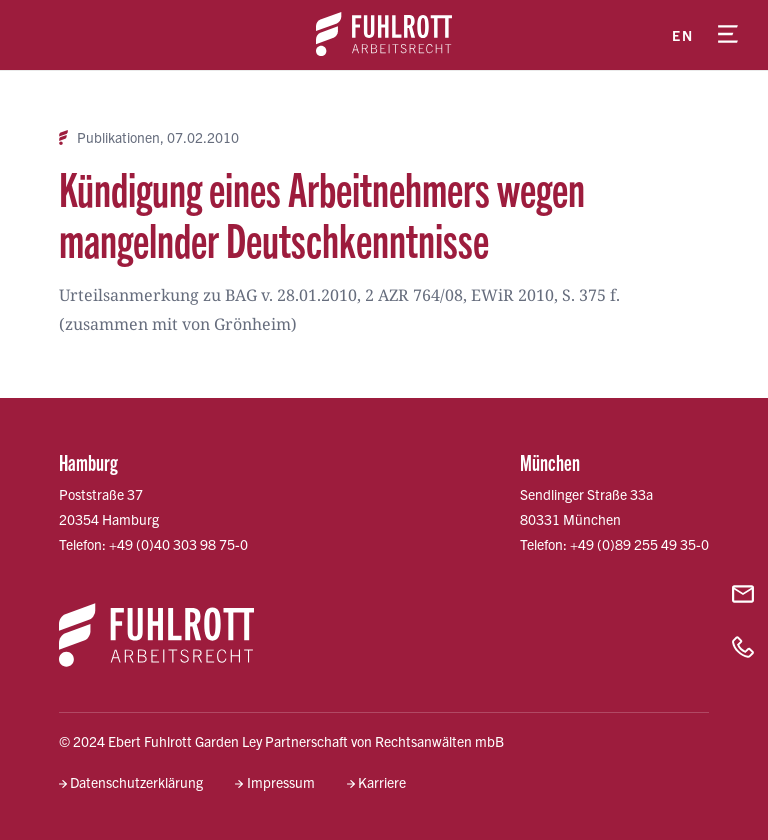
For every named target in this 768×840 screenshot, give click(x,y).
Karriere (382, 782)
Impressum (281, 782)
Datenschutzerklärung (136, 782)
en (682, 35)
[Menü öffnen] (728, 35)
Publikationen (118, 137)
